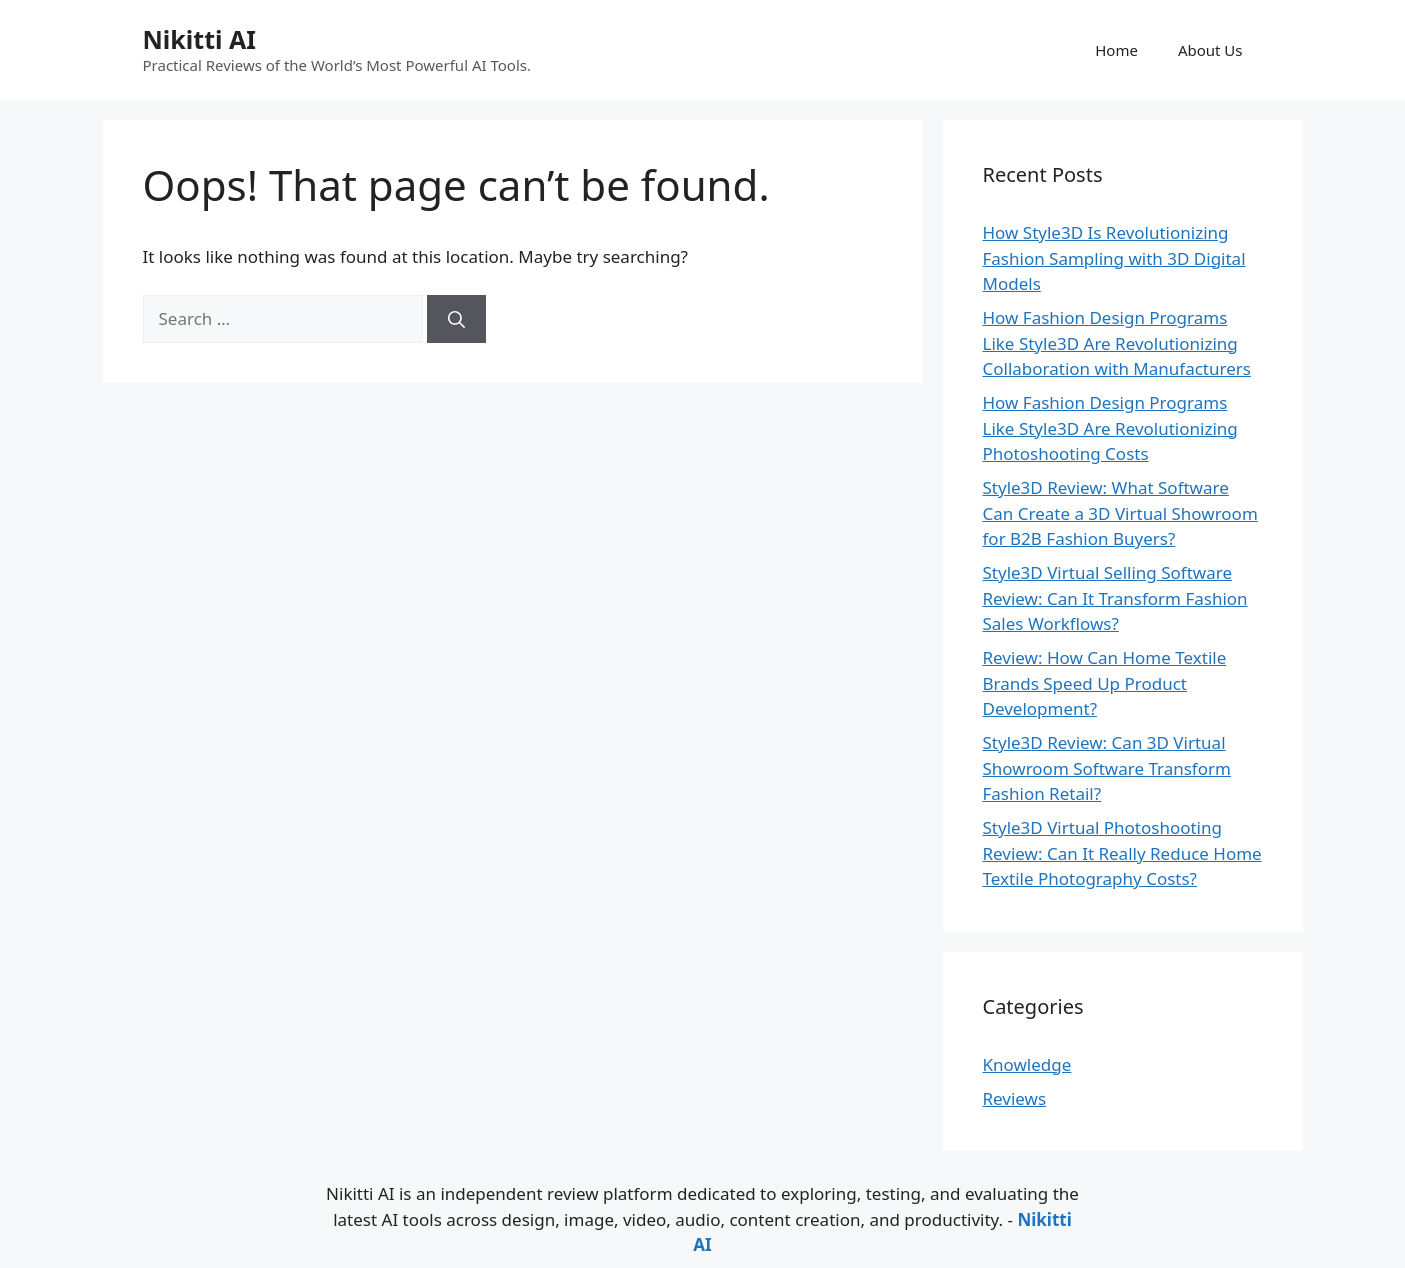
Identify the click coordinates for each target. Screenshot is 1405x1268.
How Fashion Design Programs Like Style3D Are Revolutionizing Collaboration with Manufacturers (1117, 343)
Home (1116, 50)
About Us (1210, 50)
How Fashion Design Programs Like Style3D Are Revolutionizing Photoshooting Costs (1110, 428)
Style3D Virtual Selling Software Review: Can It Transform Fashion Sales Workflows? (1115, 598)
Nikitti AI (199, 39)
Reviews (1015, 1098)
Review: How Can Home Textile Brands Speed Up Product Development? (1105, 683)
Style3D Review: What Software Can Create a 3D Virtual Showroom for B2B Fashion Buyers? (1120, 513)
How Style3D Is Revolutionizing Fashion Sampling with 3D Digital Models (1114, 258)
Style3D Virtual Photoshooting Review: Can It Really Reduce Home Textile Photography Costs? (1122, 853)
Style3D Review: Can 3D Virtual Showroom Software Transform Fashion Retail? (1107, 768)
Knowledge (1027, 1064)
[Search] (456, 319)
